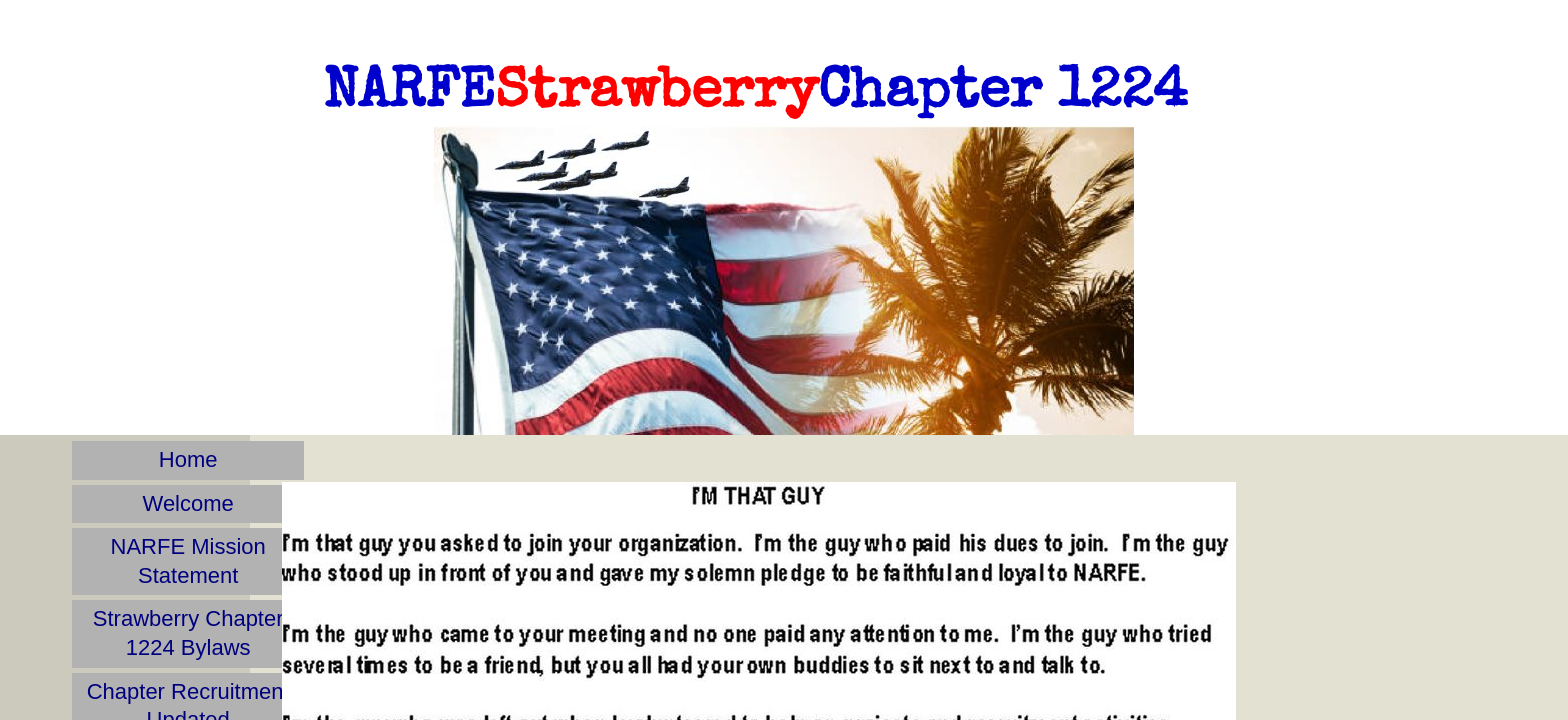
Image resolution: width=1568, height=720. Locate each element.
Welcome (188, 503)
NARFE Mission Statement (188, 561)
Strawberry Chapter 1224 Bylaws (188, 633)
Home (188, 459)
